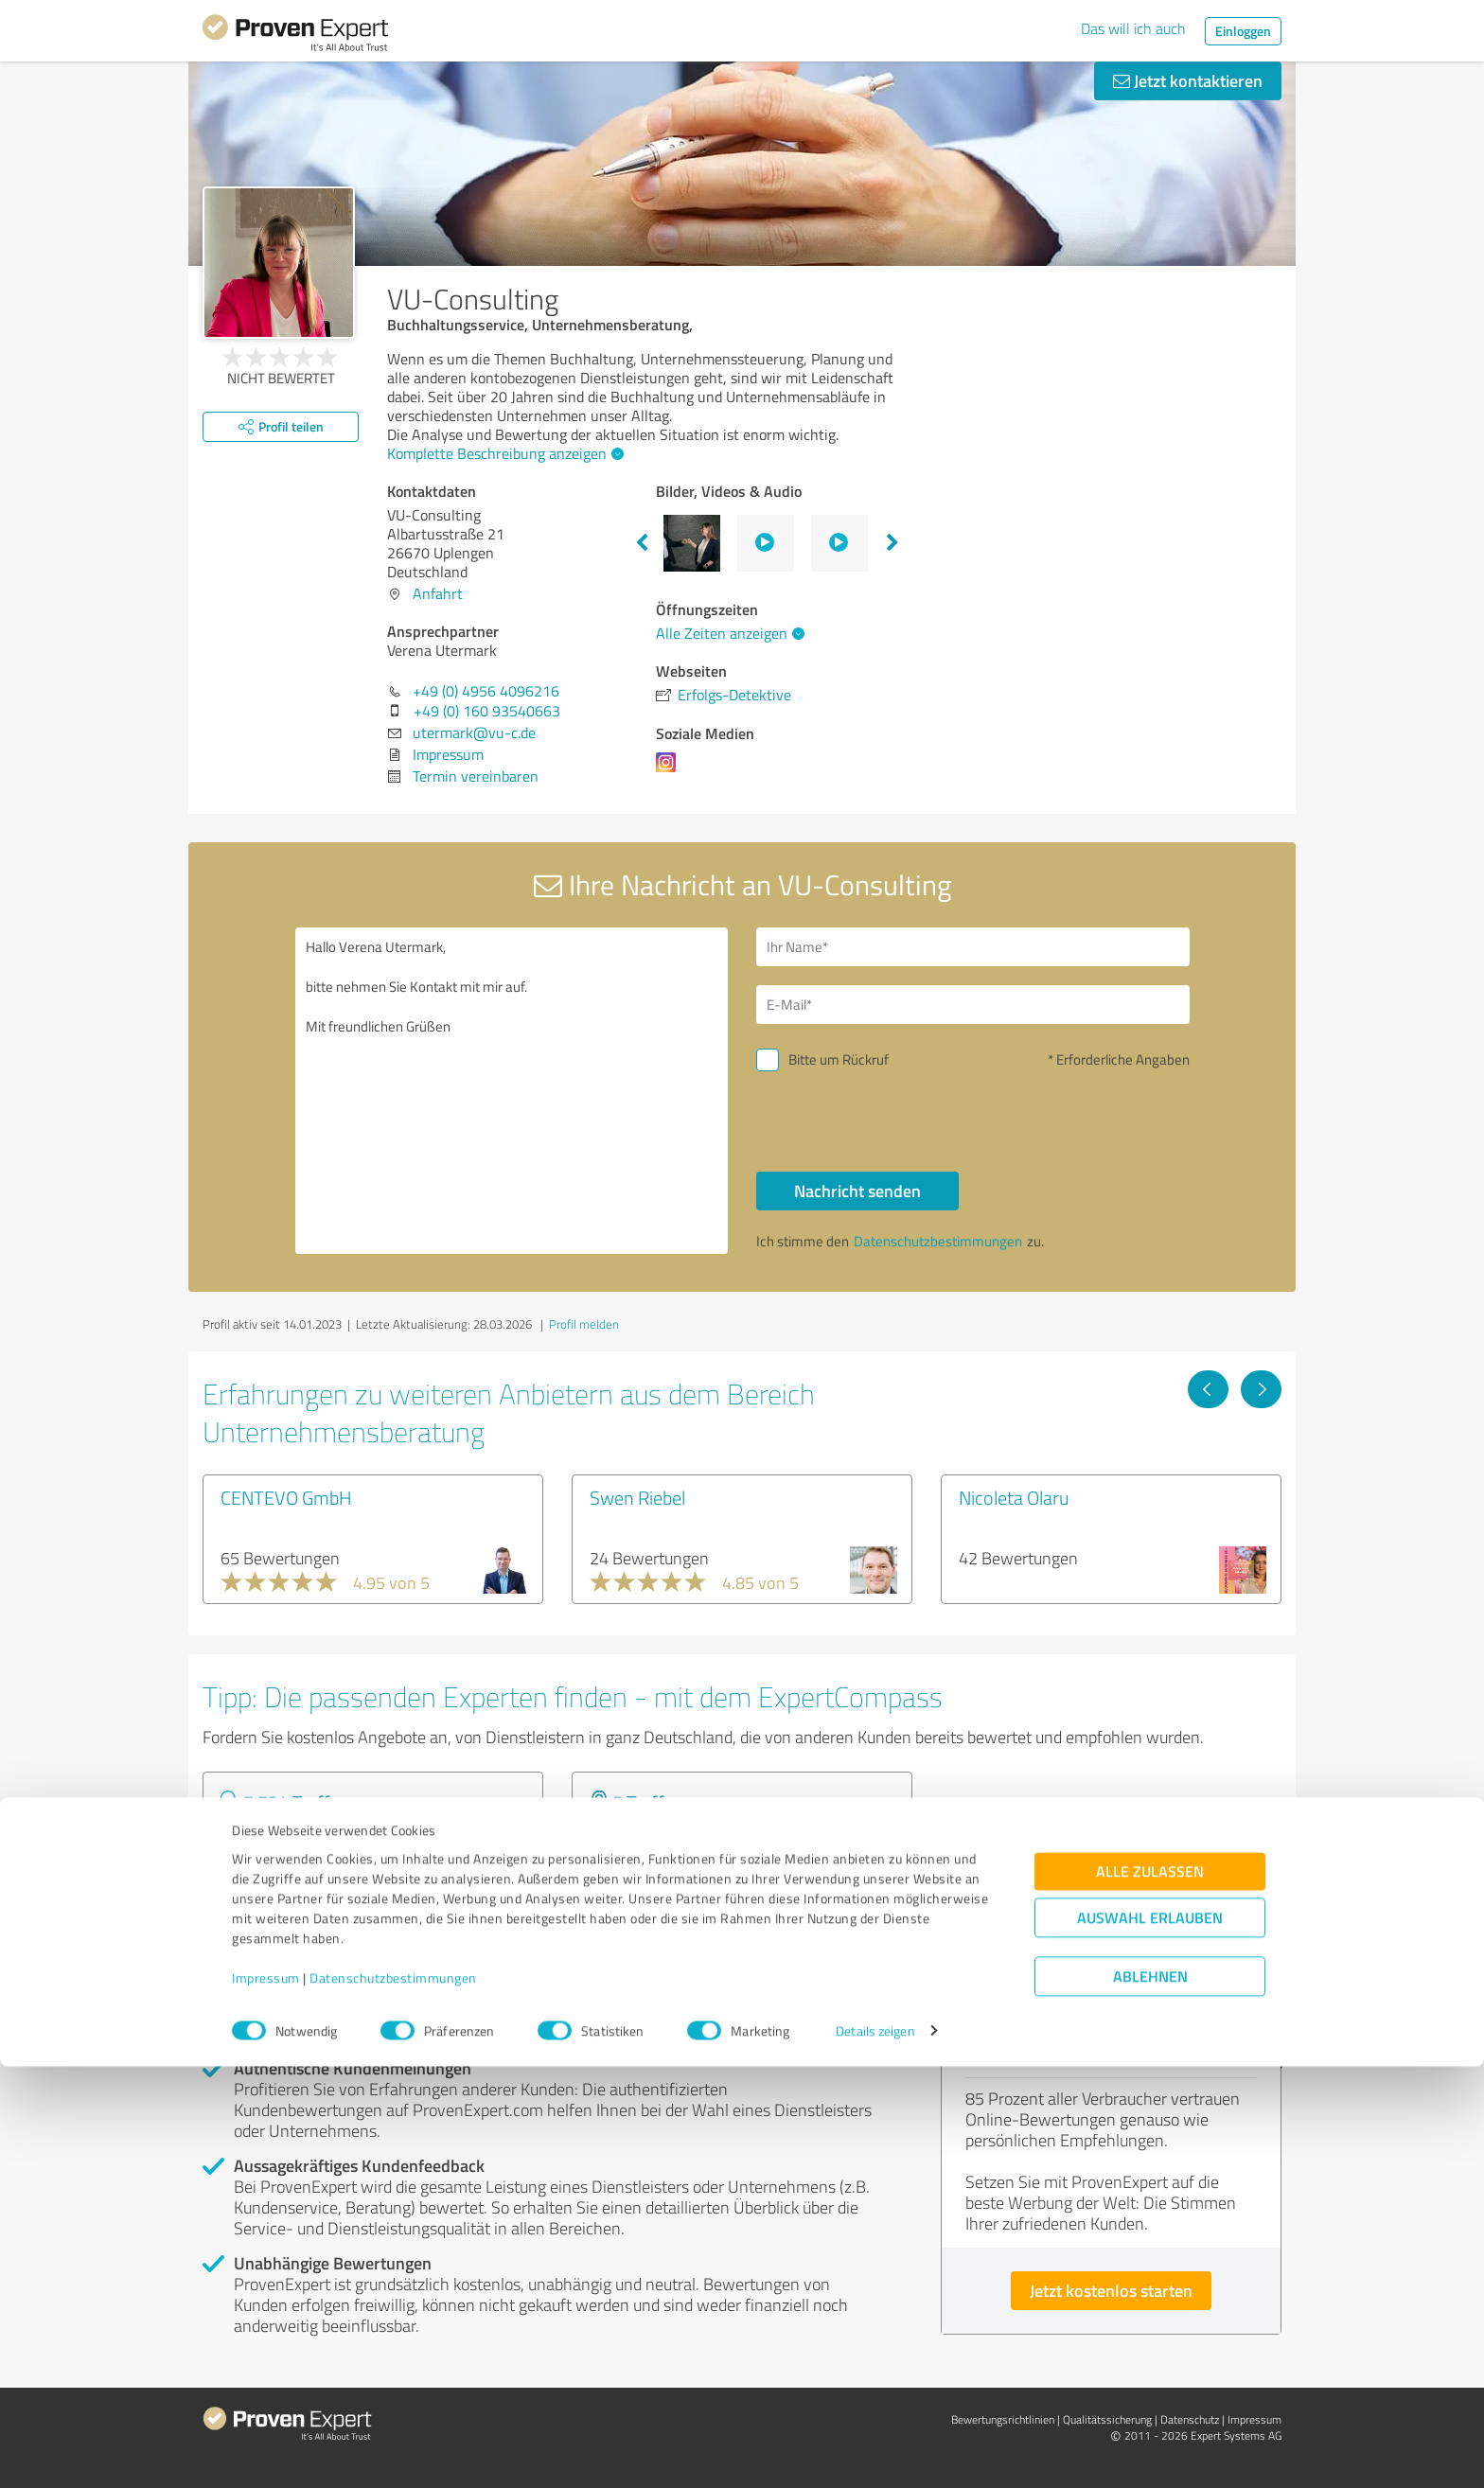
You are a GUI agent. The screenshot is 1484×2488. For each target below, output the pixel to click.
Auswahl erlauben (1150, 2339)
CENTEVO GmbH (286, 1497)
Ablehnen (1150, 2398)
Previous (641, 543)
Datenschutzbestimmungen (393, 2400)
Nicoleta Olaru (1014, 1497)
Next (892, 543)
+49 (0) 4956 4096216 (486, 690)
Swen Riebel (637, 1497)
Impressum (266, 2400)
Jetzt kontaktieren (1188, 80)
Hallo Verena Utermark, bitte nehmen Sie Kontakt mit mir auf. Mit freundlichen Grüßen (512, 1090)
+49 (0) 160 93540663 (487, 710)
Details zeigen (875, 2453)
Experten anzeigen (306, 1904)
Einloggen (1243, 31)
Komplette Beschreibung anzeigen (503, 453)
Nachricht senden (857, 1190)
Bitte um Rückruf (838, 1059)
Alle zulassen (1150, 2292)
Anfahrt (438, 593)
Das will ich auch (1133, 28)
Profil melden (584, 1323)
